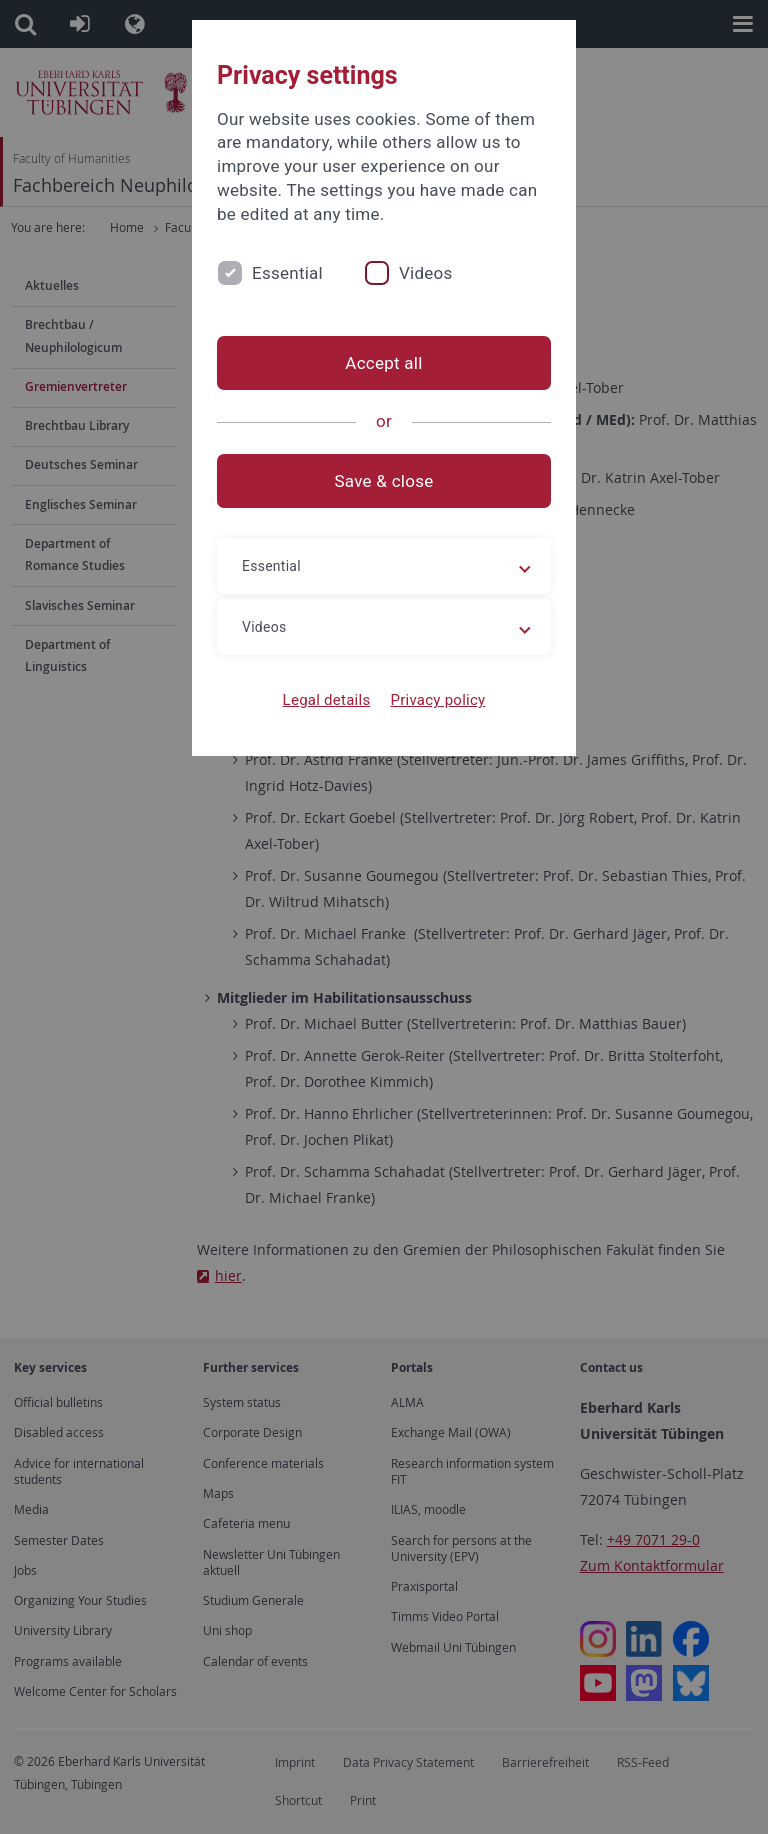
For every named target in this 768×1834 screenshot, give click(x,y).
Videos (426, 273)
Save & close (384, 481)
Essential (287, 273)
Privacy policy (437, 700)
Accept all (383, 363)
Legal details (327, 700)
